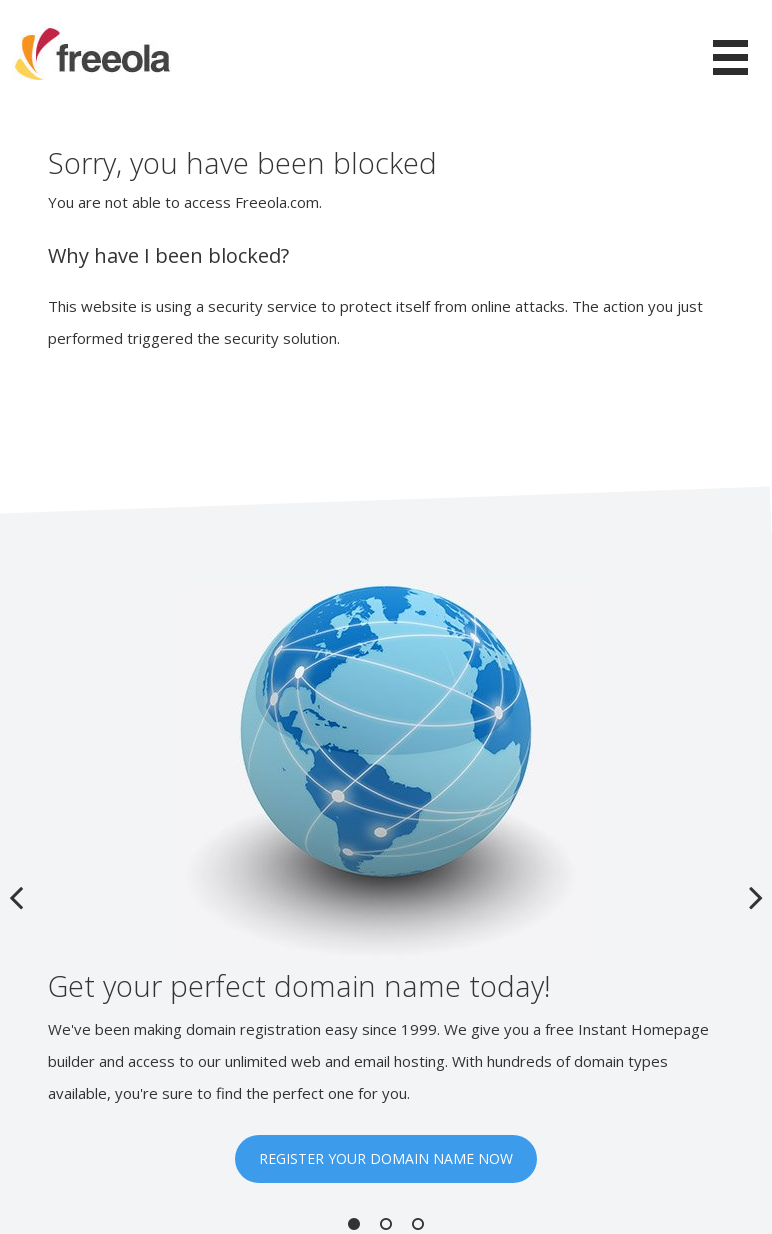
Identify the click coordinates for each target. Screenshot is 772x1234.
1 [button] (354, 1224)
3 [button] (418, 1224)
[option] (386, 883)
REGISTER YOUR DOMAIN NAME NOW (386, 1158)
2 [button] (386, 1224)
